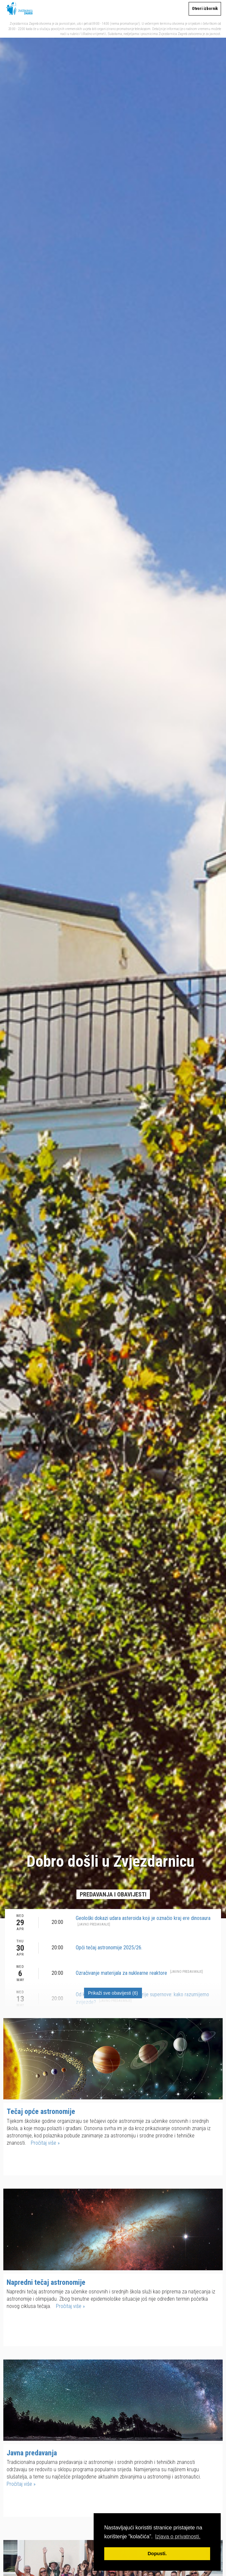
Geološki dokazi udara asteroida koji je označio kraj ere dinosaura (143, 1921)
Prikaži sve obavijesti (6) (113, 1993)
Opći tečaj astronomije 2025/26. (109, 1947)
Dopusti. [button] (157, 2553)
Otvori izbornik (205, 8)
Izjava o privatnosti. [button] (178, 2536)
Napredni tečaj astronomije (46, 2282)
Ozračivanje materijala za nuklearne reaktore (139, 1973)
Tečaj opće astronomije (41, 2111)
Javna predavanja (32, 2453)
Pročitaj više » (45, 2143)
